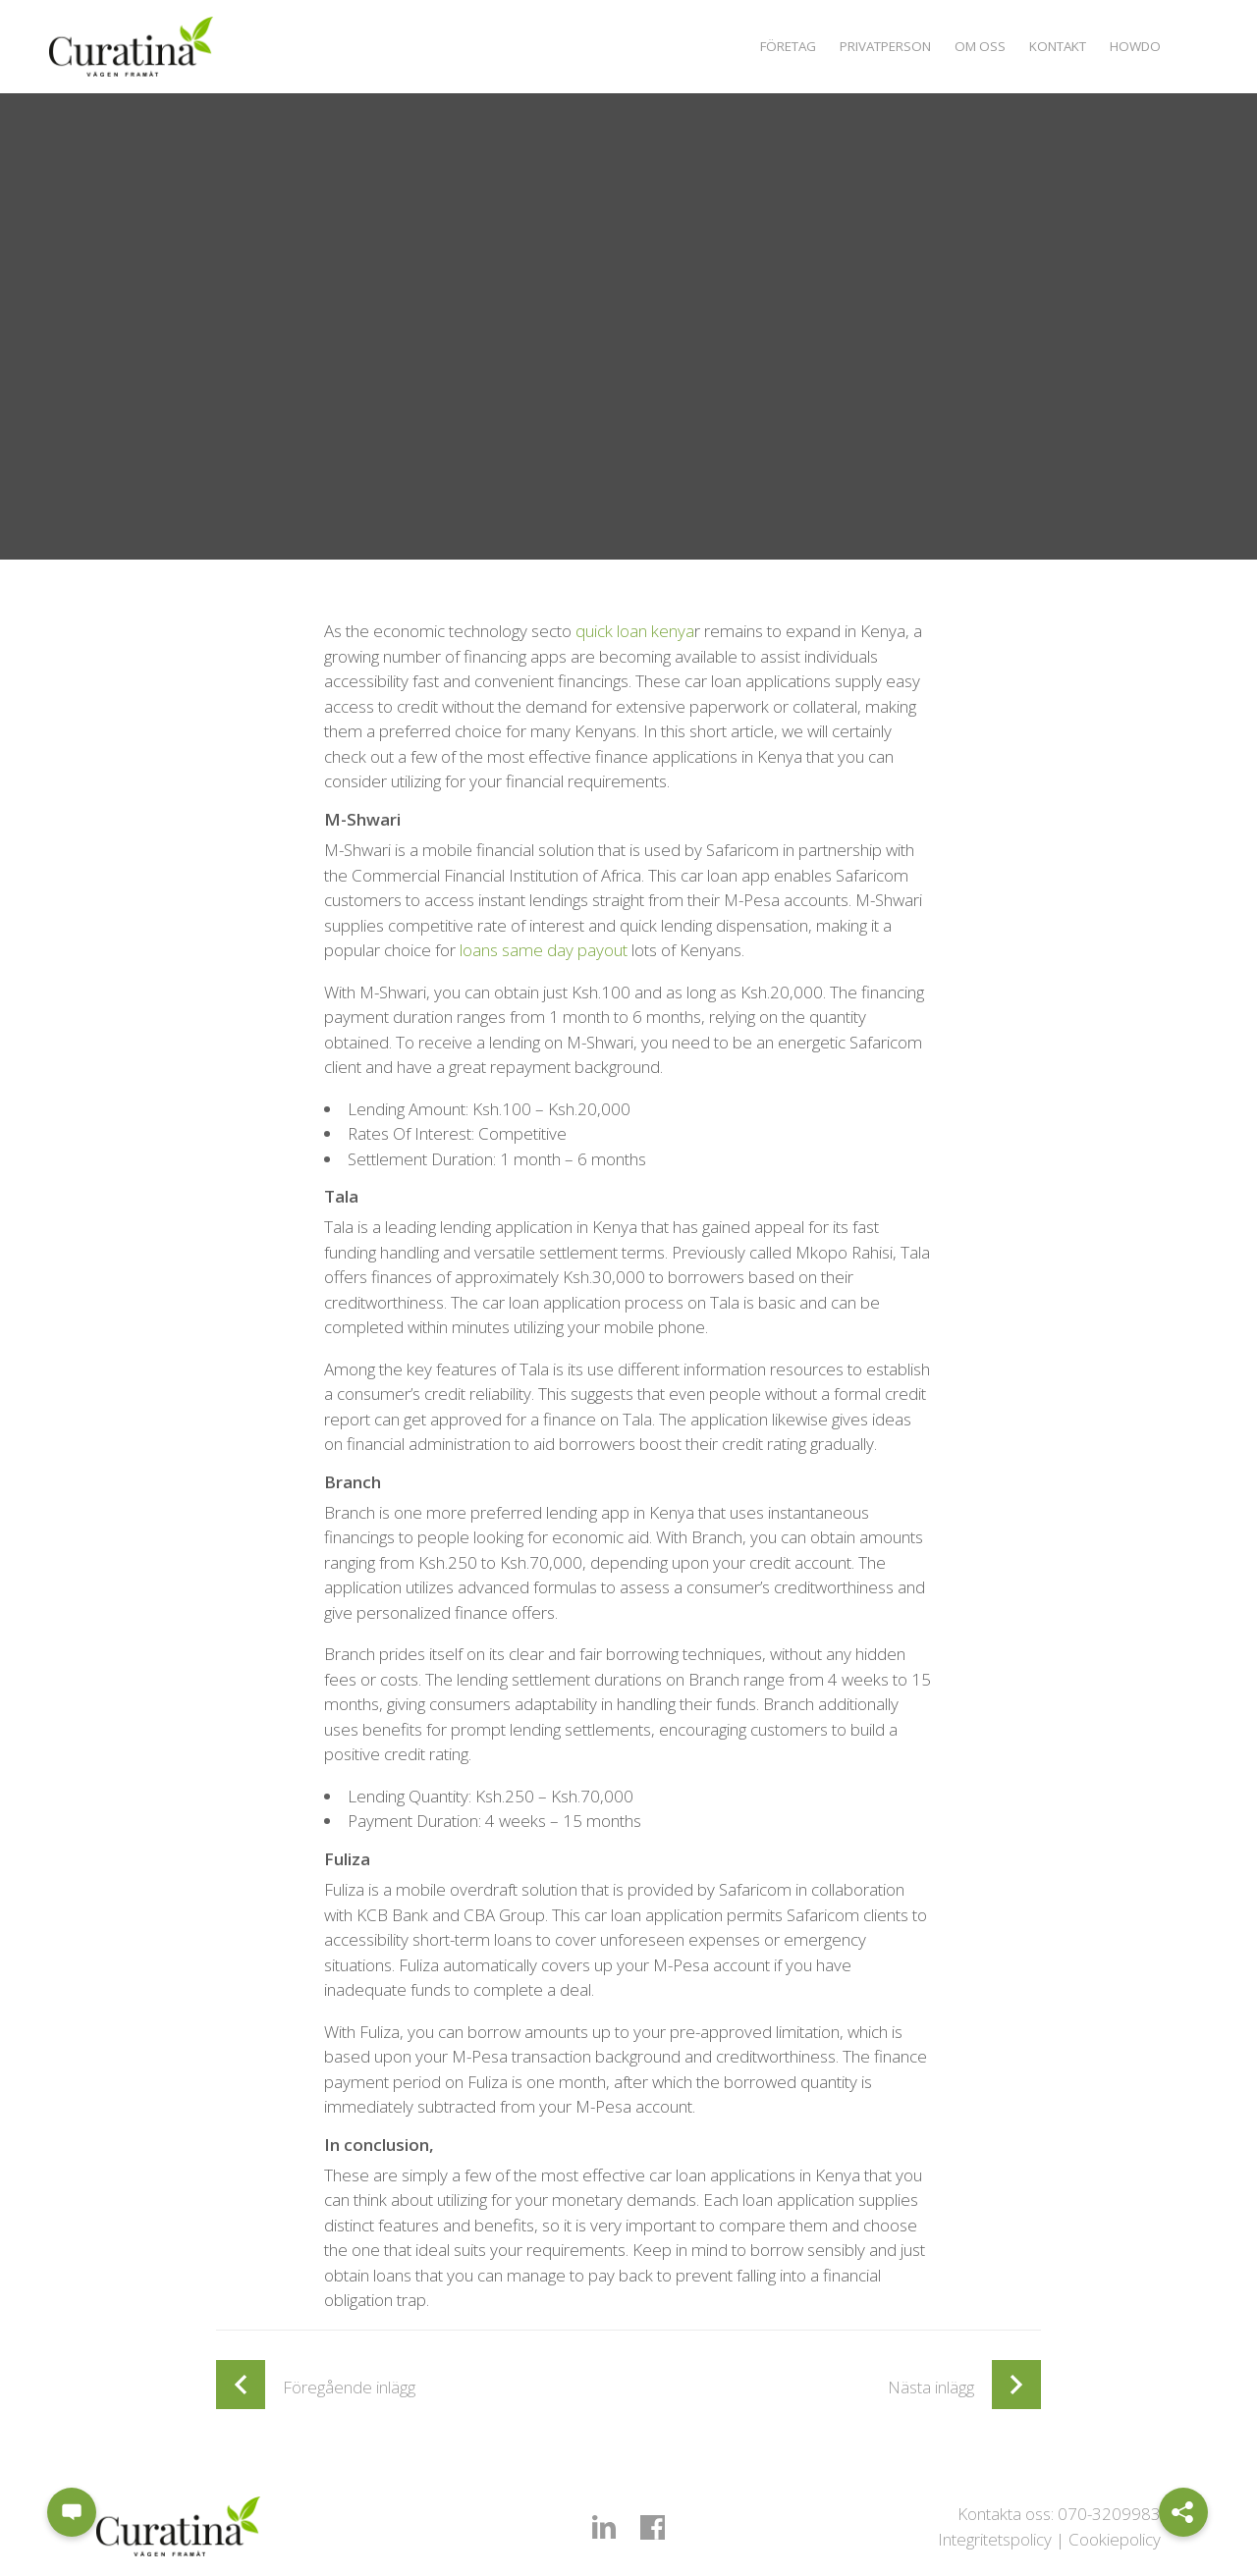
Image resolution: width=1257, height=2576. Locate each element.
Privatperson (864, 45)
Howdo (1133, 45)
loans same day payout (544, 950)
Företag (758, 45)
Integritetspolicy (995, 2539)
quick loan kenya (634, 630)
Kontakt (1049, 45)
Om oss (966, 45)
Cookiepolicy (1114, 2539)
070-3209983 (1109, 2513)
